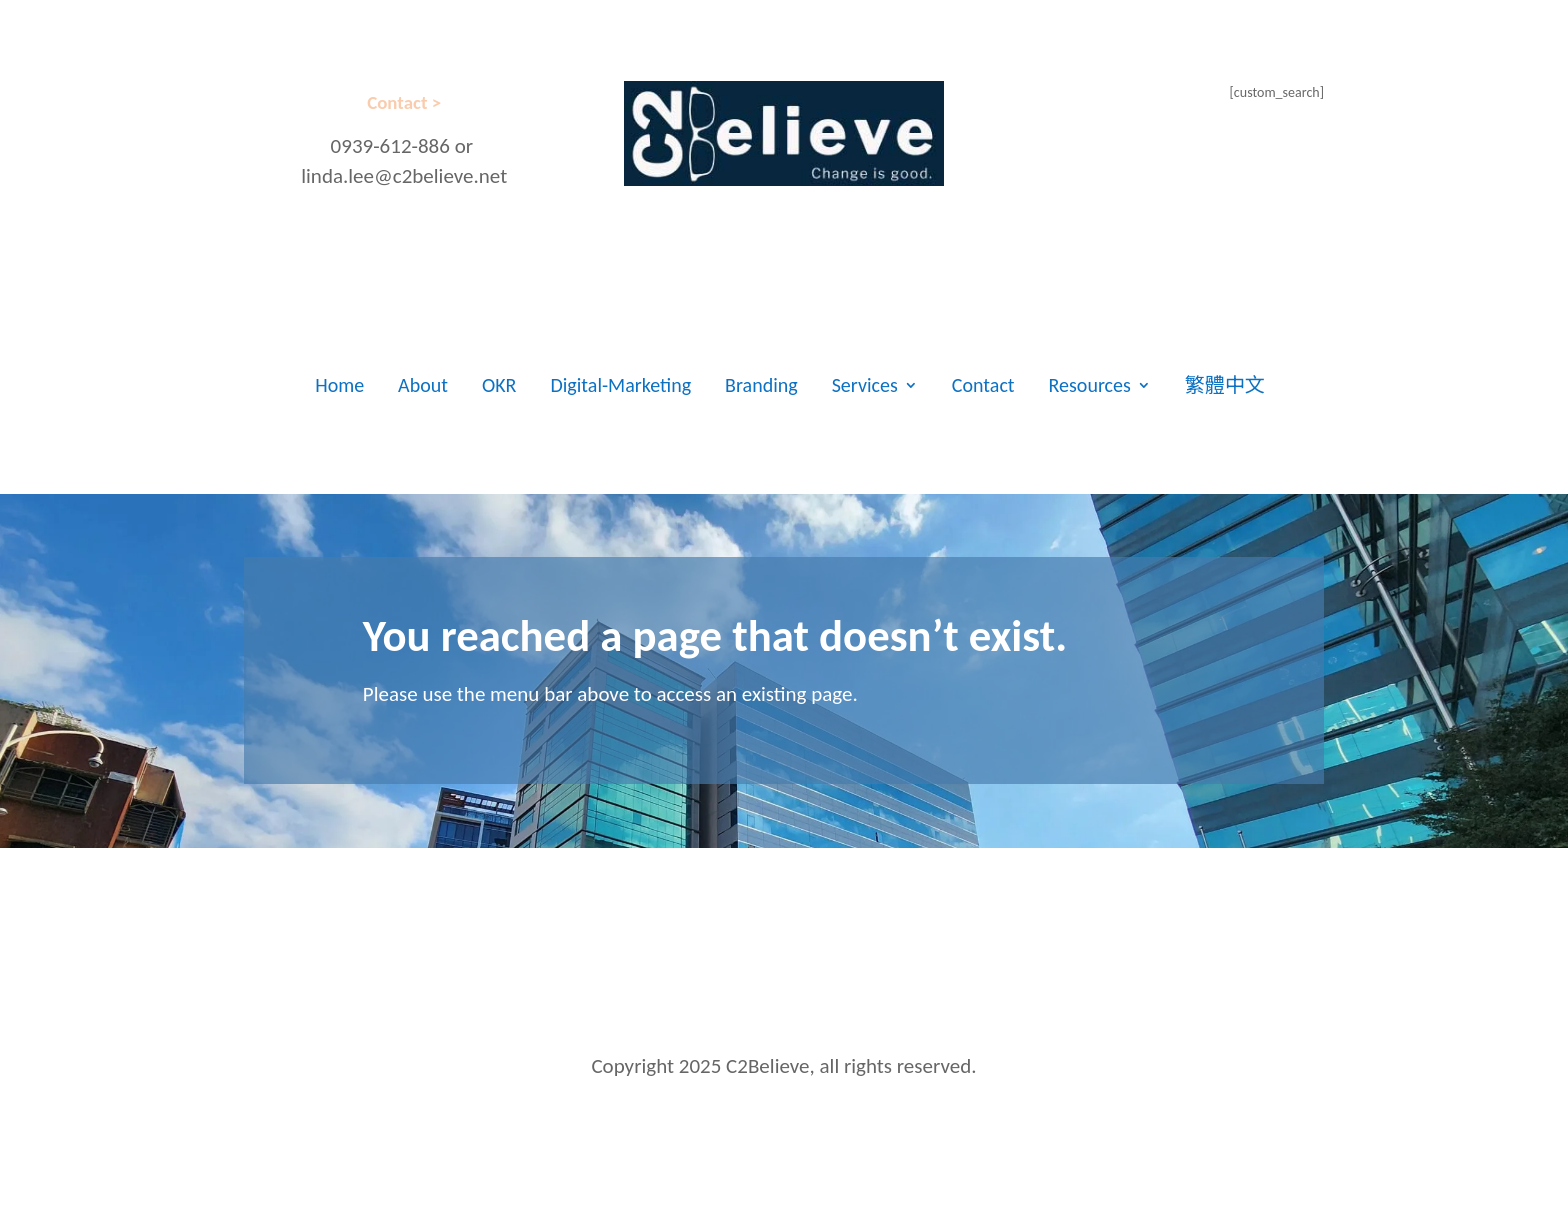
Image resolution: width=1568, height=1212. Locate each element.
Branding (761, 385)
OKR (499, 385)
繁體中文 (1225, 385)
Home (339, 385)
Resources (1090, 385)
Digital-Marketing (620, 385)
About (423, 385)
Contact (983, 385)
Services (865, 385)
